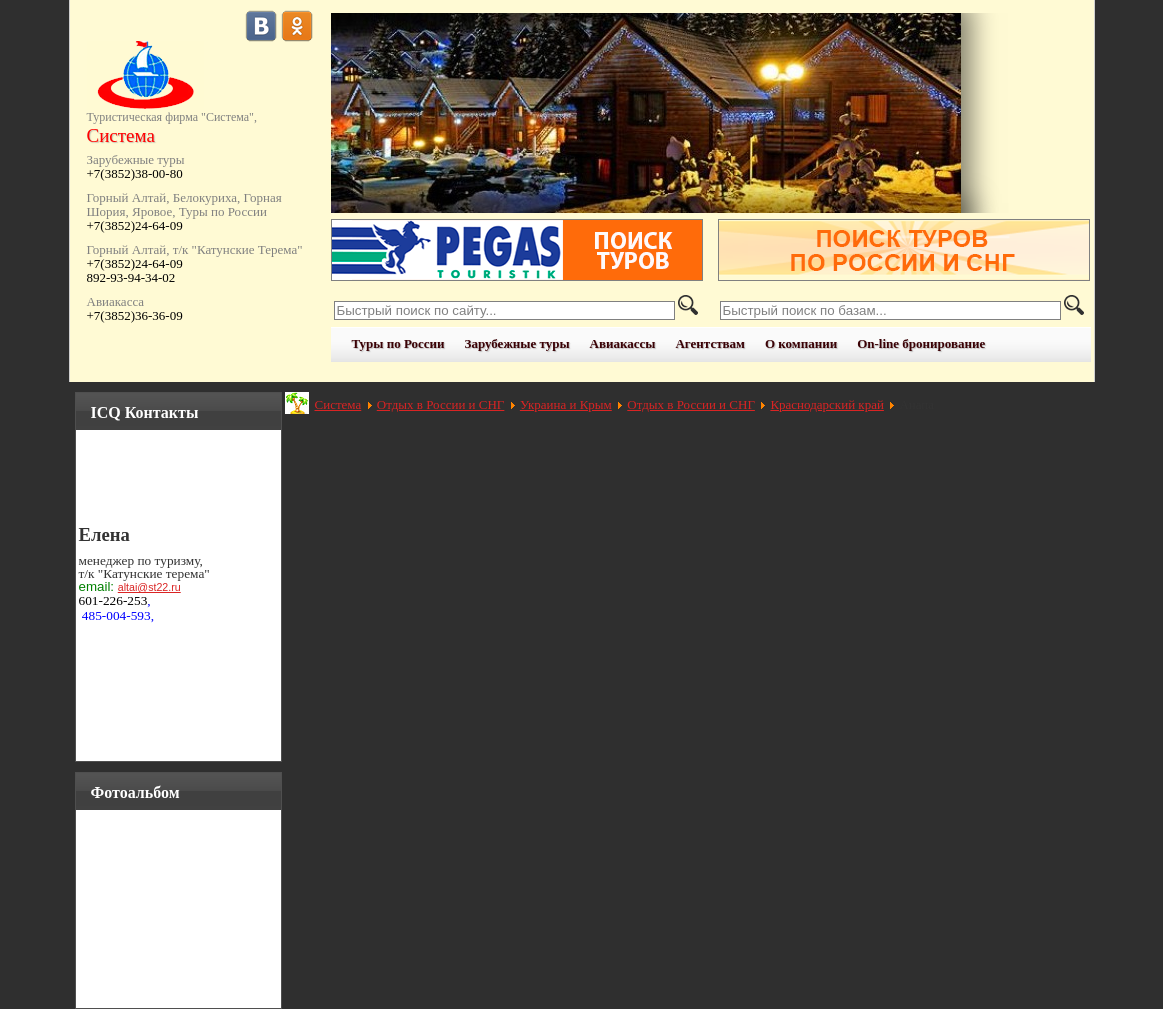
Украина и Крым (566, 404)
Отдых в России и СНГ (441, 404)
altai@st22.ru (149, 587)
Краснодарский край (826, 404)
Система (338, 404)
